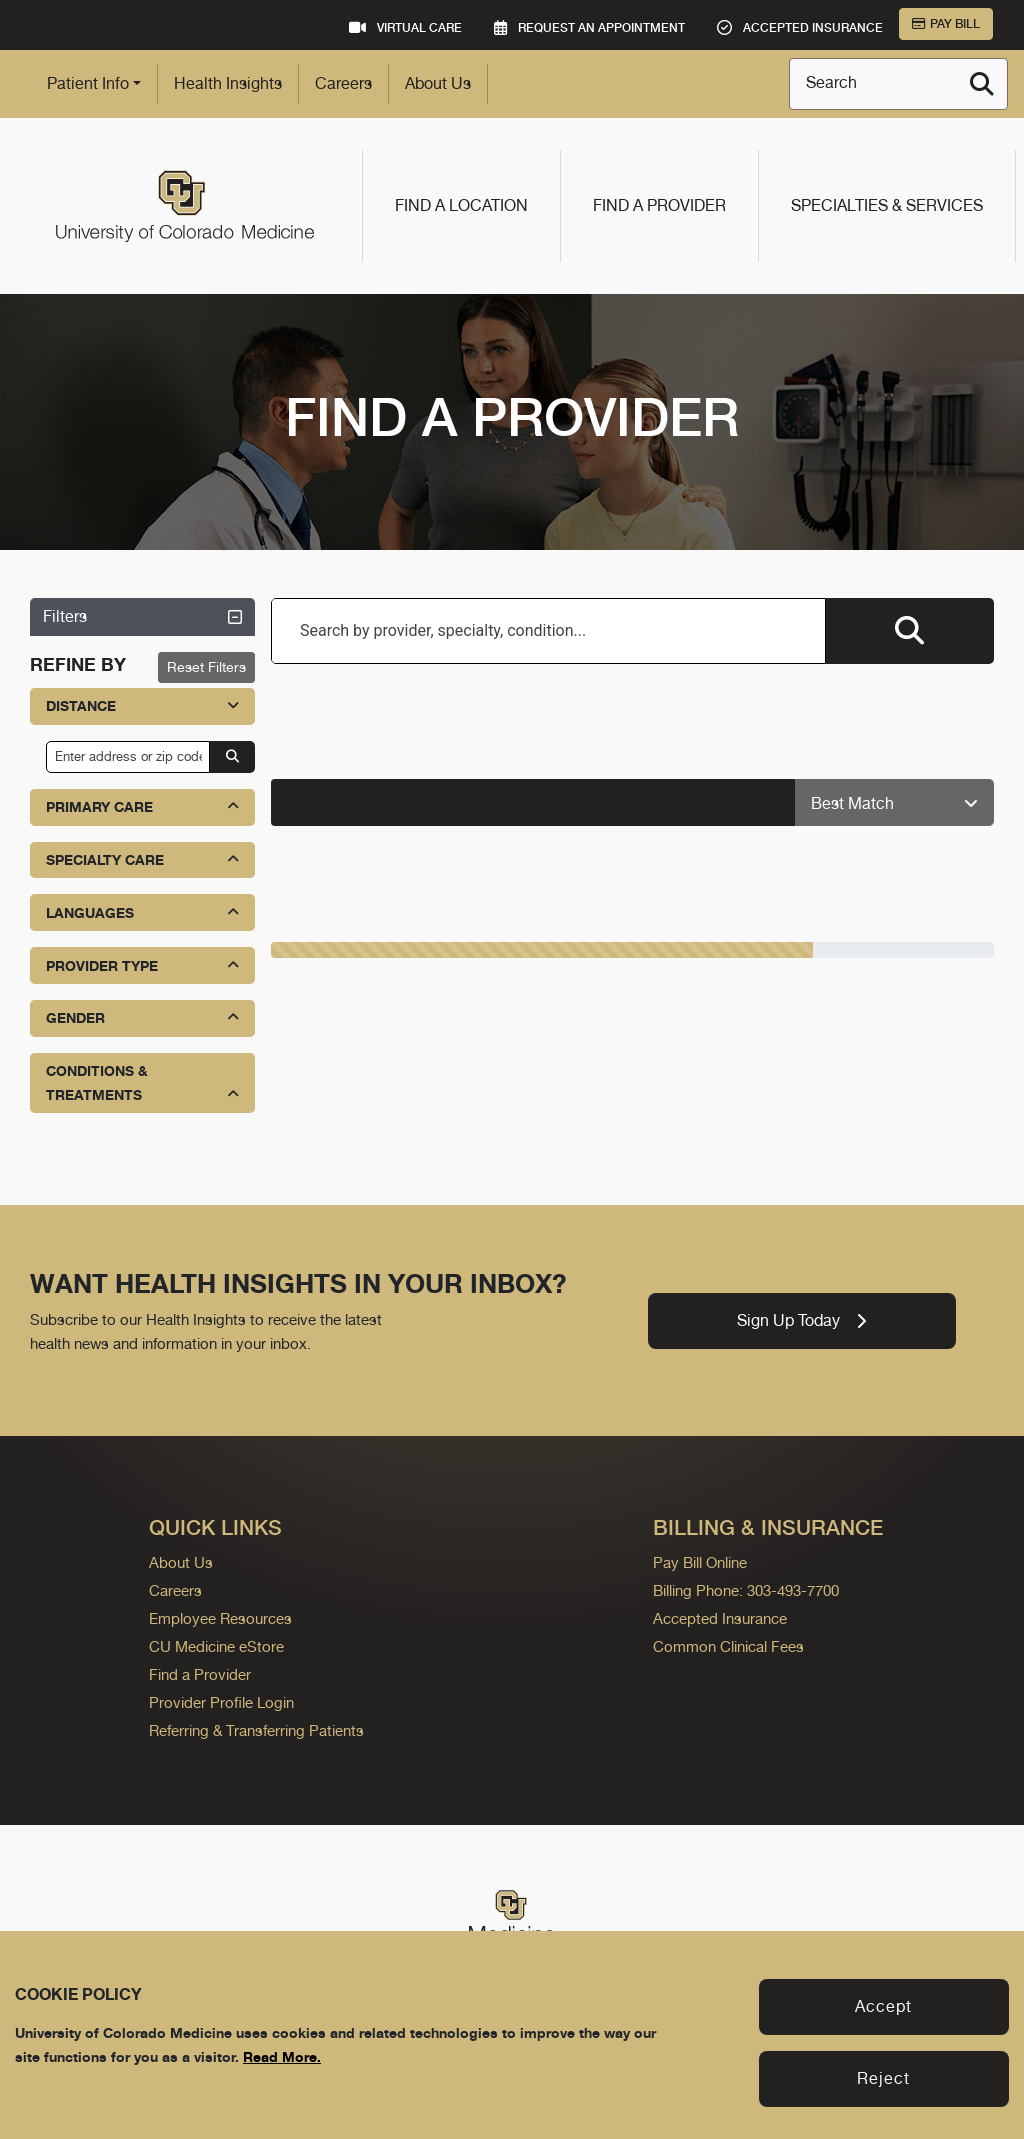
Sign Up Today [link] (801, 1320)
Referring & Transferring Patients (256, 1730)
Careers (343, 83)
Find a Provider (659, 205)
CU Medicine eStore (216, 1646)
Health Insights (228, 83)
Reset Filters (206, 667)
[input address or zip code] (128, 757)
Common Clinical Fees (728, 1646)
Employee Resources (220, 1618)
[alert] (533, 802)
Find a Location (461, 205)
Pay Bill (946, 24)
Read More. (282, 2056)
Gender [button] (142, 1017)
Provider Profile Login (221, 1702)
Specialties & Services (887, 205)
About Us (438, 83)
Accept (883, 2006)
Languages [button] (142, 912)
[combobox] (548, 631)
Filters (142, 616)
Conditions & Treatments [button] (142, 1084)
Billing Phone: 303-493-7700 (746, 1590)
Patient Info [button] (88, 83)
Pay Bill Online (700, 1562)
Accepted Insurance (720, 1618)
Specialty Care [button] (142, 859)
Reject (883, 2078)
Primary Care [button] (142, 806)
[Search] (982, 84)
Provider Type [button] (142, 965)
